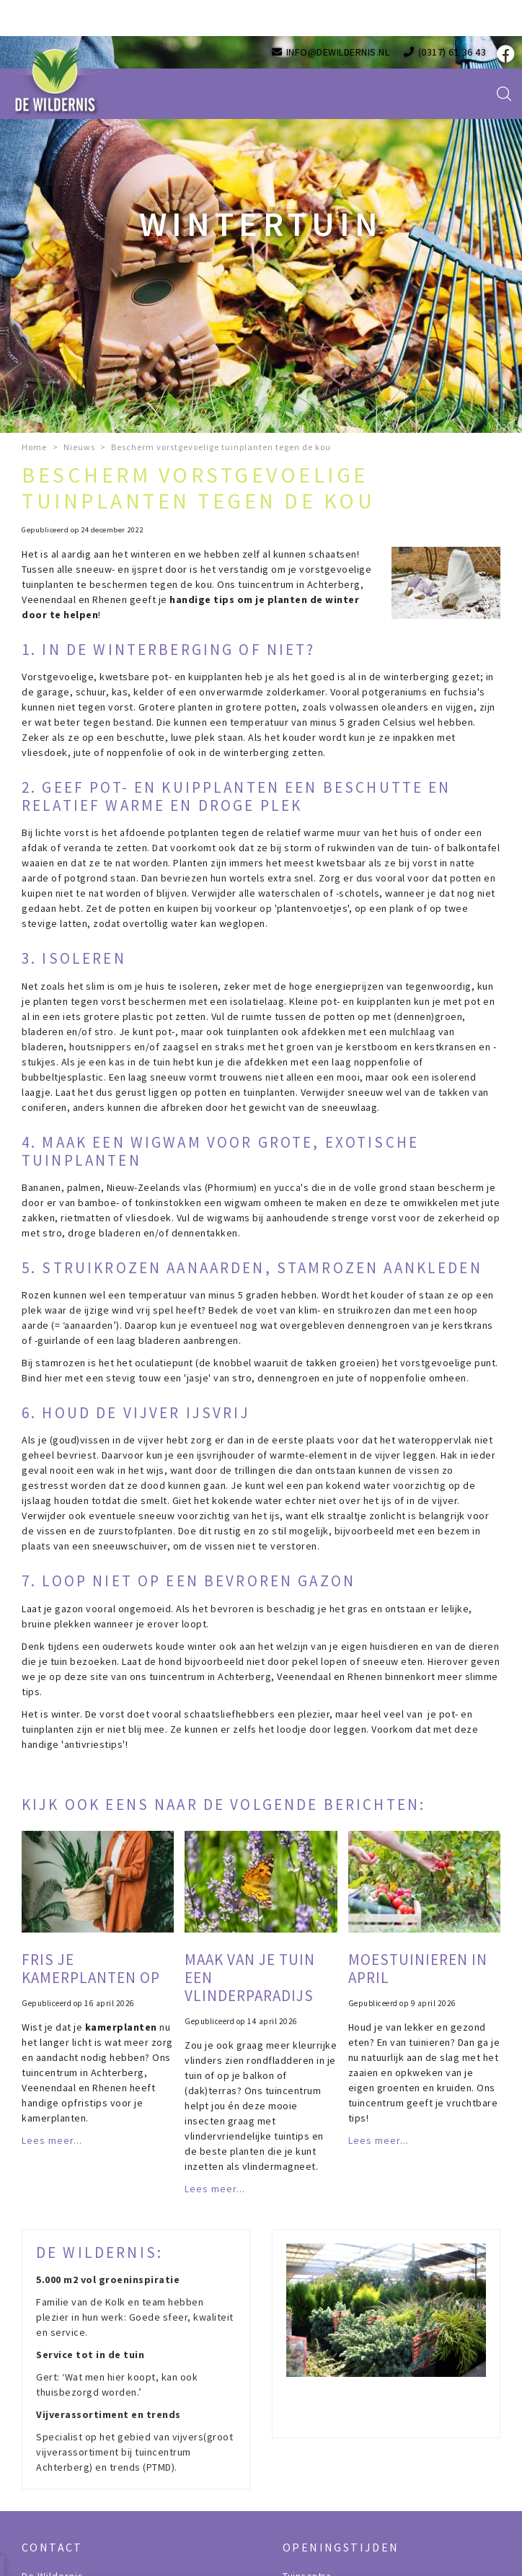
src (504, 94)
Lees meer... (52, 2140)
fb (504, 54)
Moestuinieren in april (417, 1968)
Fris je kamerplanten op (91, 1968)
